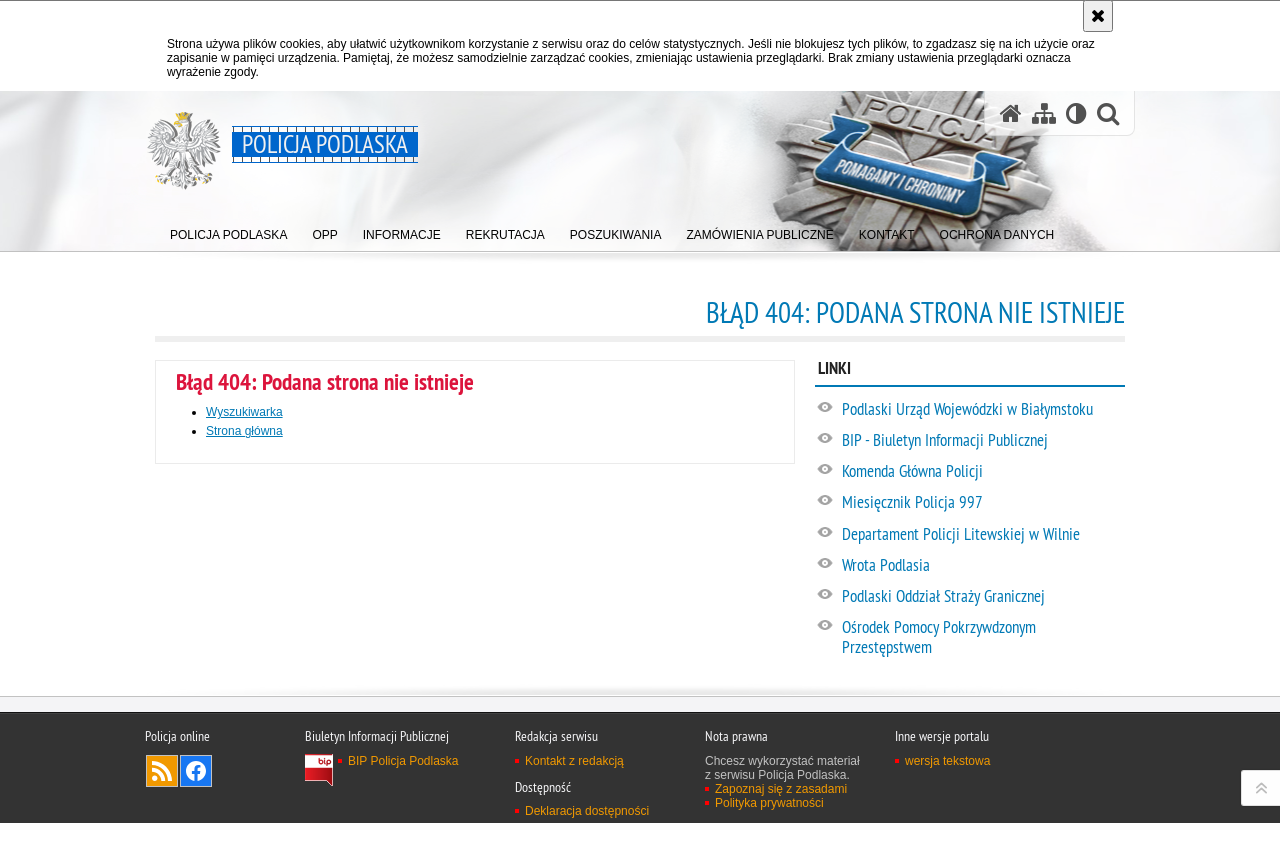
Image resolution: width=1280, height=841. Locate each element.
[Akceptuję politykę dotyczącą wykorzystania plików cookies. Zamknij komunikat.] (1098, 16)
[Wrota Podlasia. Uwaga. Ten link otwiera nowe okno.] (982, 566)
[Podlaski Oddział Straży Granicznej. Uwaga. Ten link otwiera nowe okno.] (982, 597)
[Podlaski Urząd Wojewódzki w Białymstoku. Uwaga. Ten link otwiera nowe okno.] (982, 410)
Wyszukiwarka (244, 412)
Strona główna (244, 431)
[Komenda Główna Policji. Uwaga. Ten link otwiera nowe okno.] (982, 472)
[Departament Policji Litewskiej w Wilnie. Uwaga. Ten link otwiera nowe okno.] (982, 535)
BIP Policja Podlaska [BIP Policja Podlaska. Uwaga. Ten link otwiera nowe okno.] (403, 820)
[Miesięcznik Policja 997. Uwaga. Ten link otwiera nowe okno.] (982, 503)
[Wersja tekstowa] (1076, 113)
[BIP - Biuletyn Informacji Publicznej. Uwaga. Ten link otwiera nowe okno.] (982, 441)
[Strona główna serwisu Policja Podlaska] (1011, 113)
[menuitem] (228, 230)
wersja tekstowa (947, 820)
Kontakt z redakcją (574, 820)
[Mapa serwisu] (1044, 113)
